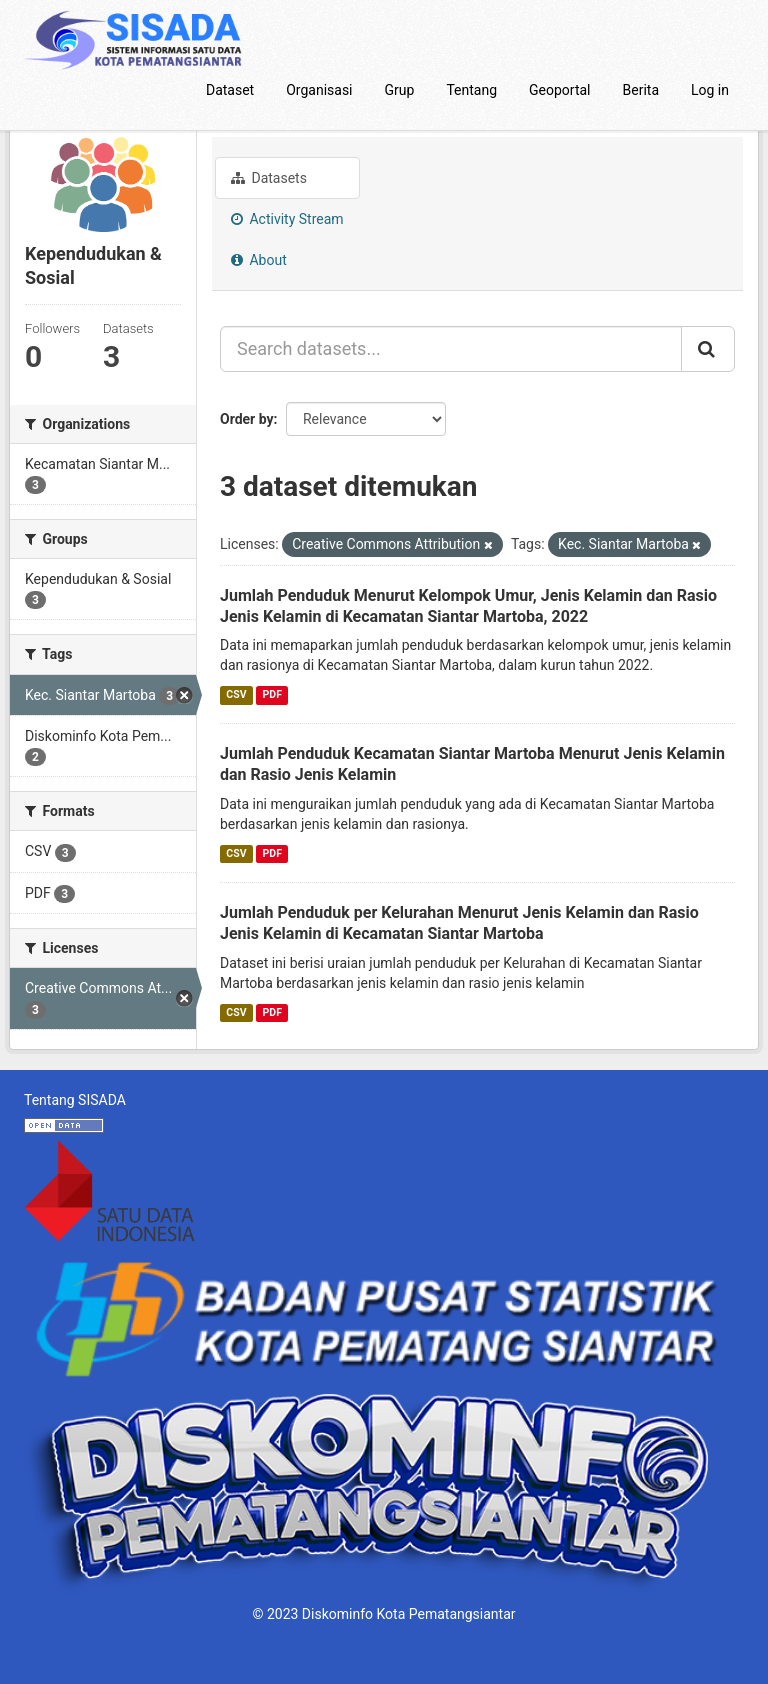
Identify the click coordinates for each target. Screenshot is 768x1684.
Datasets (269, 178)
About (259, 260)
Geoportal (559, 90)
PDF (272, 694)
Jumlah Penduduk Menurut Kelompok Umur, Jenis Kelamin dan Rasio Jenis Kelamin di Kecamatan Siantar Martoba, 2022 (468, 606)
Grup (400, 90)
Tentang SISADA (75, 1100)
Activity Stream (287, 219)
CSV (236, 694)
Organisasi (319, 90)
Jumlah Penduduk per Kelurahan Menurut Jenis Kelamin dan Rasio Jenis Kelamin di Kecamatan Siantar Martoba (459, 923)
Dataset (230, 90)
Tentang (471, 90)
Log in (710, 90)
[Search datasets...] (451, 349)
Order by (247, 419)
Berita (641, 90)
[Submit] (708, 349)
